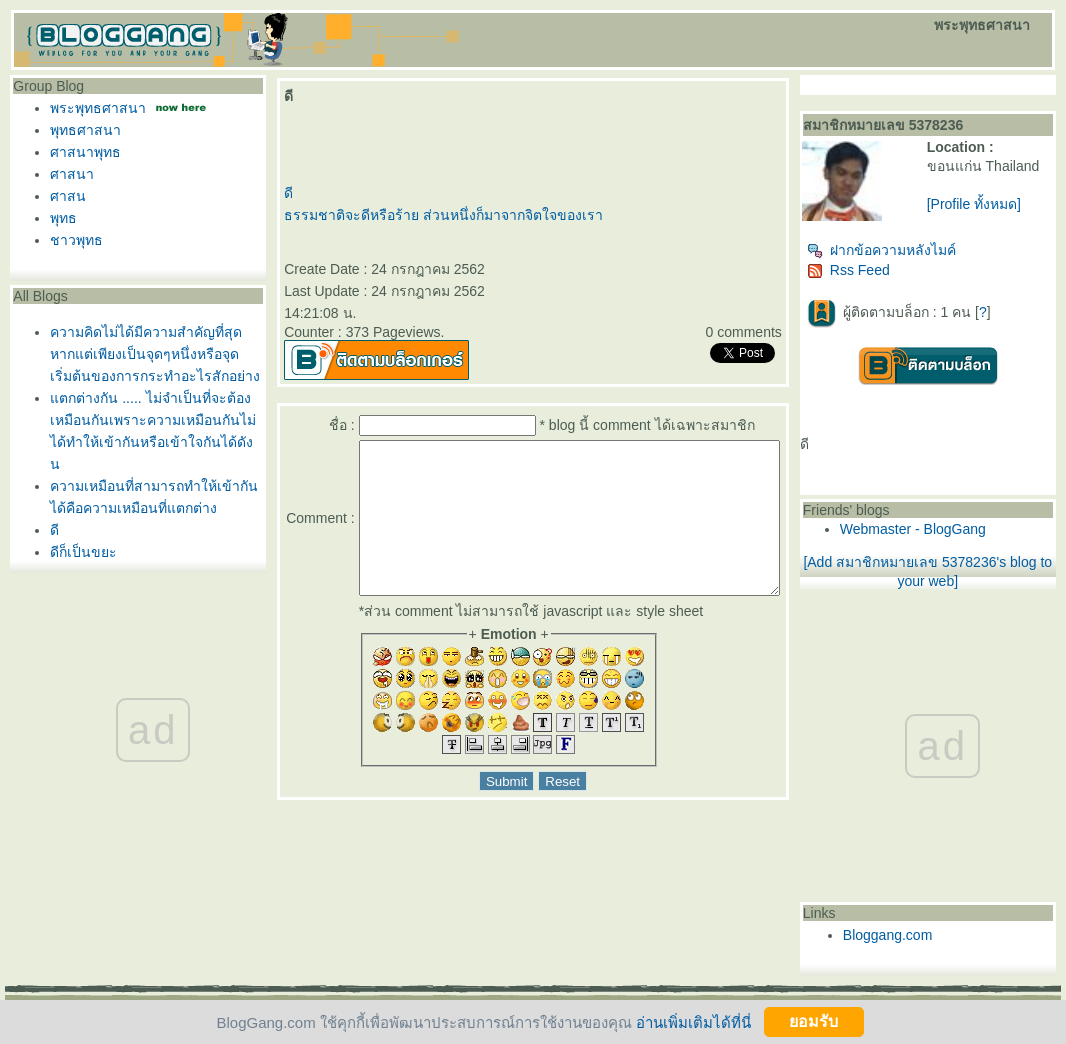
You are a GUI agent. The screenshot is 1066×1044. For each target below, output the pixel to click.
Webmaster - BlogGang (949, 537)
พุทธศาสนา (85, 130)
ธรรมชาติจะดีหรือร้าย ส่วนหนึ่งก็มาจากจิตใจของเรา (437, 215)
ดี (54, 530)
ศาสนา (72, 174)
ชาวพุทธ (76, 240)
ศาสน (68, 196)
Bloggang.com (924, 943)
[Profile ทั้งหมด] (996, 220)
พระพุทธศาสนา (98, 108)
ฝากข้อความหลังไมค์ (917, 258)
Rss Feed (884, 278)
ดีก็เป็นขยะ (83, 552)
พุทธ (63, 218)
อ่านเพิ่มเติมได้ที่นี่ (693, 1021)
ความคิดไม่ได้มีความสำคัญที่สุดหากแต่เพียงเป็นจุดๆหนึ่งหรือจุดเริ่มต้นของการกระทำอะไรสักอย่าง (155, 354)
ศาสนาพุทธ (85, 152)
